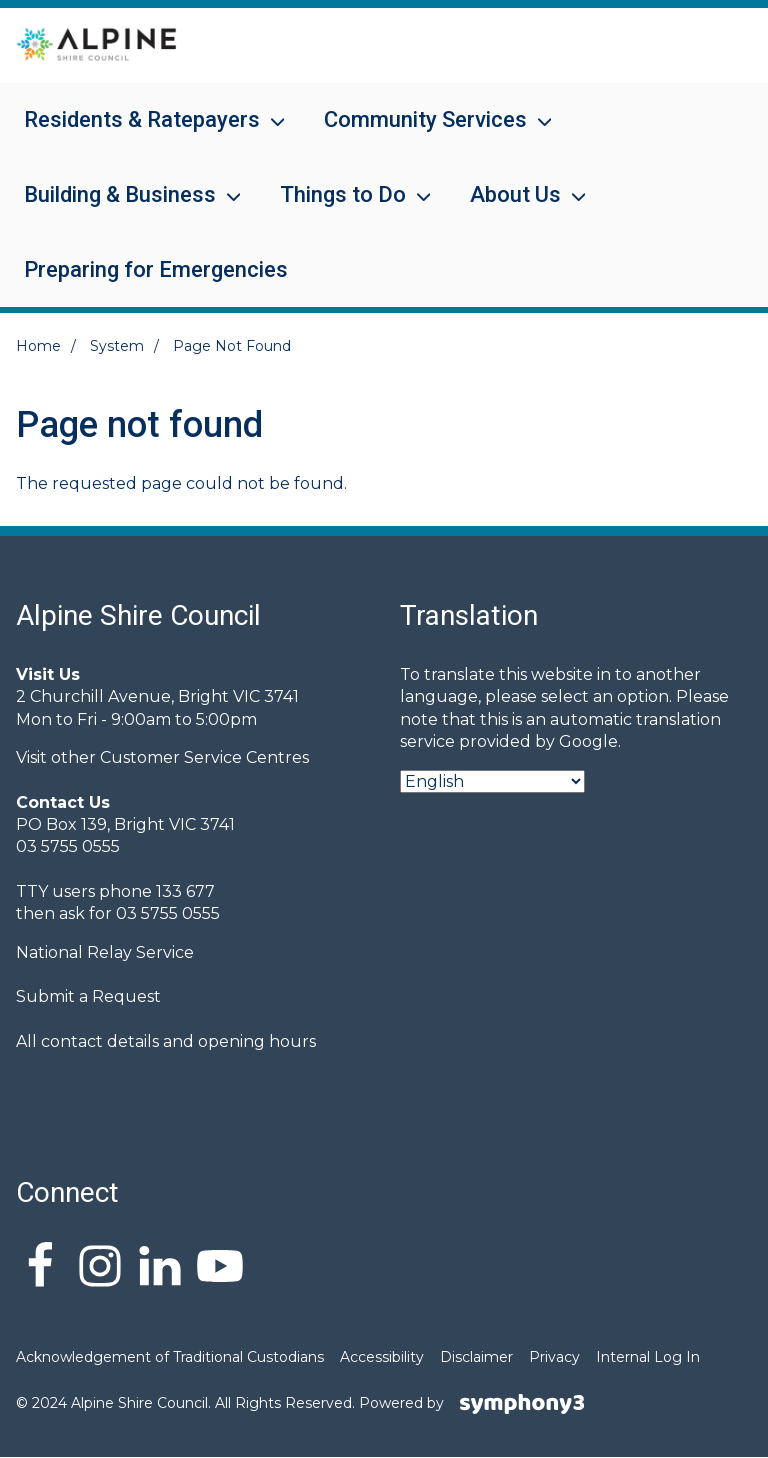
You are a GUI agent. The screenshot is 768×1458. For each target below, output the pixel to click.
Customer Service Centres (204, 757)
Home (38, 346)
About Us (515, 207)
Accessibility (382, 1357)
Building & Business (120, 207)
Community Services (425, 132)
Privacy (554, 1357)
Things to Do (343, 207)
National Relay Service (105, 952)
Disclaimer (476, 1357)
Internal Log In (648, 1357)
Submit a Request (88, 996)
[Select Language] (492, 781)
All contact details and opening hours (166, 1041)
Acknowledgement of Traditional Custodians (170, 1357)
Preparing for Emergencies (156, 269)
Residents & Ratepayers (142, 132)
